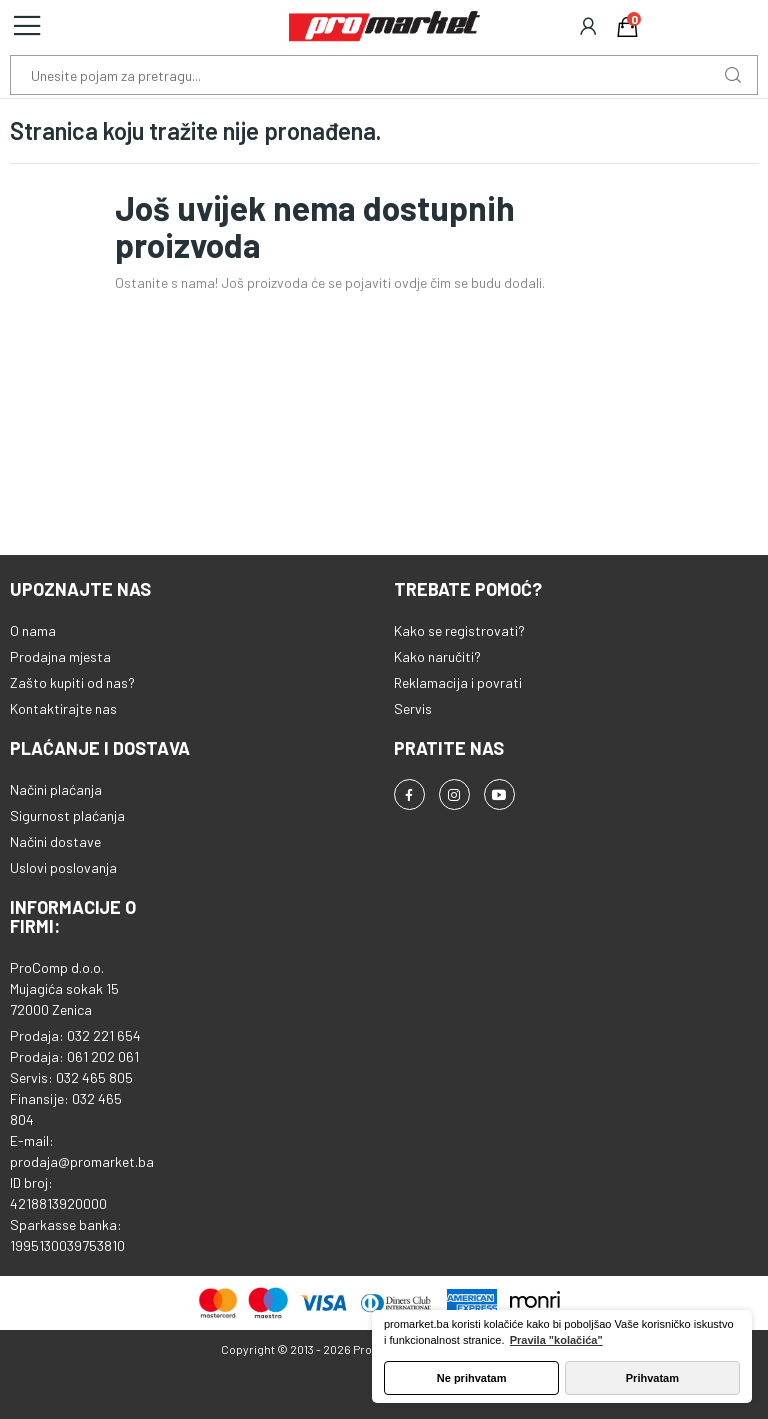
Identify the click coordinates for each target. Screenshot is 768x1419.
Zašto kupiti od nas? (72, 682)
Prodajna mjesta (60, 656)
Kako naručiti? (437, 656)
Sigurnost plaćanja (67, 815)
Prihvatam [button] (652, 1378)
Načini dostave (55, 841)
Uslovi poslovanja (63, 867)
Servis (413, 708)
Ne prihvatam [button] (472, 1378)
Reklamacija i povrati (458, 682)
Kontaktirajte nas (63, 708)
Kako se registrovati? (459, 630)
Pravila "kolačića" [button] (556, 1340)
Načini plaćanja (56, 789)
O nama (33, 630)
